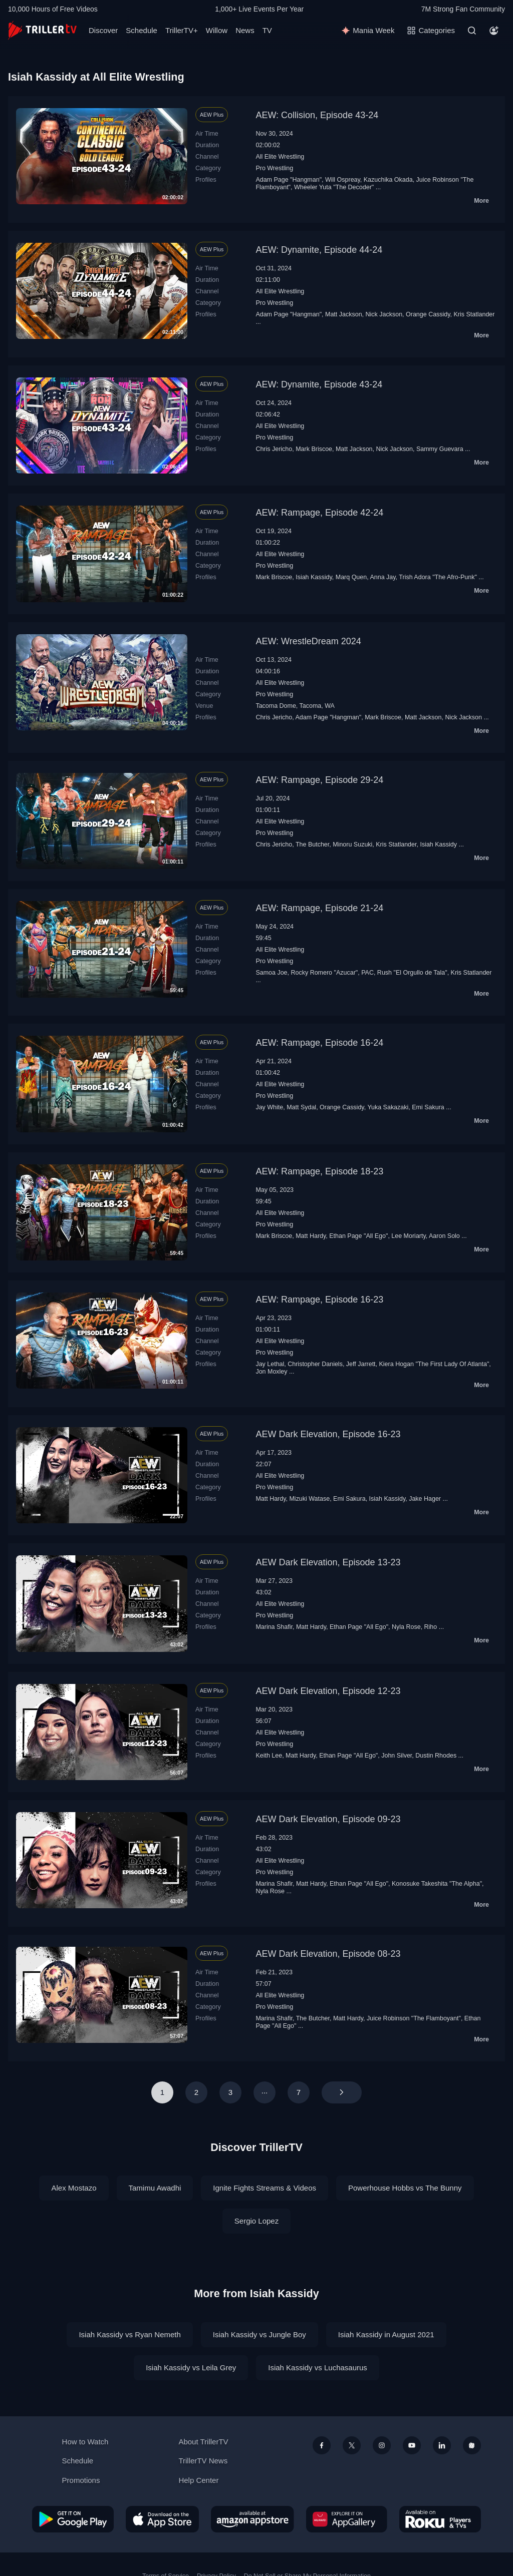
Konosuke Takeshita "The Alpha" (437, 1883)
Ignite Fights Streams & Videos (264, 2188)
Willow (216, 30)
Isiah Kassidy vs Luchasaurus (317, 2367)
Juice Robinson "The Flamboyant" (414, 2018)
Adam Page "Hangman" (288, 179)
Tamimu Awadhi (155, 2188)
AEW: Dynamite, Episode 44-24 (318, 250)
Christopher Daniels (315, 1364)
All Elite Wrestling (279, 156)
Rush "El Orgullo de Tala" (412, 972)
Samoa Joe (271, 972)
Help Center (198, 2480)
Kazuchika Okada (388, 179)
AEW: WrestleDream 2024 (308, 641)
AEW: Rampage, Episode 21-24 (319, 908)
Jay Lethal (269, 1364)
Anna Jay (382, 577)
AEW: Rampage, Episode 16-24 (319, 1043)
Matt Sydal (301, 1107)
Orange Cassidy (428, 314)
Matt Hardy (311, 1235)
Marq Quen (351, 577)
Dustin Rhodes (435, 1755)
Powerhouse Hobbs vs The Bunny (405, 2188)
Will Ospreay (342, 179)
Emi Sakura (428, 1107)
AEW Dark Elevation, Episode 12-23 (327, 1691)
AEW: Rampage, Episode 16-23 (319, 1300)
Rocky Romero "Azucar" (324, 972)
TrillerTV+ (181, 30)
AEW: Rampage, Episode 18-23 (319, 1171)
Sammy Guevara (439, 449)
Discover (103, 30)
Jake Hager (425, 1498)
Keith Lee (268, 1755)
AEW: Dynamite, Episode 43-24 (318, 384)
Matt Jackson (343, 314)
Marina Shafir (274, 1626)
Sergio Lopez (256, 2221)
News (244, 30)
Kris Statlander (474, 314)
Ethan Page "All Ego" (358, 1235)
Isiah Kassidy (314, 577)
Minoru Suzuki (352, 844)
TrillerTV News (202, 2460)
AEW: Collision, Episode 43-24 (316, 115)
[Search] (472, 31)
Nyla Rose (406, 1626)
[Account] (494, 31)
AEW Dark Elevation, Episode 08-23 (327, 1954)
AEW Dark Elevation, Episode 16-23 (327, 1434)
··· (265, 2092)
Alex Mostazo (73, 2188)
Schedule (141, 30)
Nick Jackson (384, 314)
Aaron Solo (444, 1235)
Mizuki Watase (309, 1498)
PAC (367, 972)
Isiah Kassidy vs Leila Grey (191, 2367)
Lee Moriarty (408, 1235)
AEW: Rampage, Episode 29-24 (319, 780)
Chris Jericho (273, 449)
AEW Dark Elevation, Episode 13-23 (327, 1562)
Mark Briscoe (314, 449)
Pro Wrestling (274, 168)
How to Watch (85, 2441)
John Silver (396, 1755)
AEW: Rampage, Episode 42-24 (319, 513)
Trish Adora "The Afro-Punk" (438, 577)
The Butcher (312, 844)
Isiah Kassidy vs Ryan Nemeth (129, 2334)
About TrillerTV (203, 2441)
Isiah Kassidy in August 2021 (386, 2334)
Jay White (269, 1107)
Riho (430, 1626)
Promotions (81, 2480)
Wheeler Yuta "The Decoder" (334, 187)
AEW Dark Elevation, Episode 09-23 (327, 1819)
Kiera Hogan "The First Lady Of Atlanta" (434, 1364)
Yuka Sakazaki (387, 1107)
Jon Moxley (271, 1371)
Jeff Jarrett (361, 1364)
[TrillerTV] (42, 30)
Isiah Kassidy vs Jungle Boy (259, 2334)
